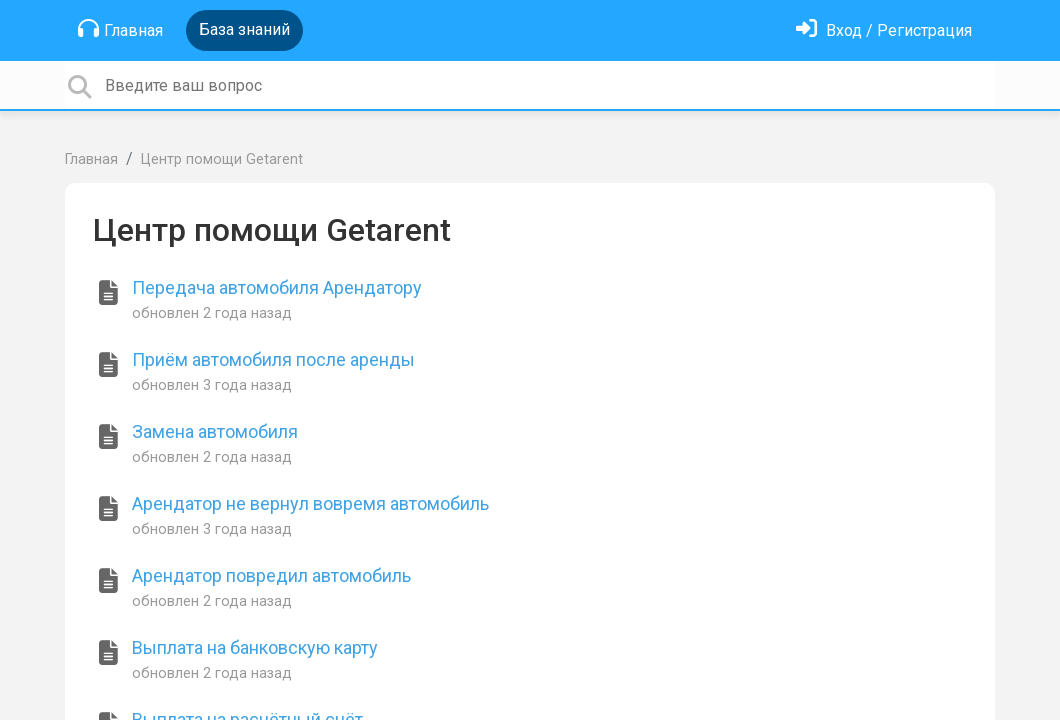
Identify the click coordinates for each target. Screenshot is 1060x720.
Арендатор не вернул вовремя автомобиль (310, 503)
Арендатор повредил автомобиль (271, 575)
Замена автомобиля (215, 431)
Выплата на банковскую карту (255, 647)
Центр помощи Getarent (222, 159)
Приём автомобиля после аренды (273, 359)
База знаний (244, 29)
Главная (120, 29)
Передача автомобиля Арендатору (277, 287)
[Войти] (884, 30)
